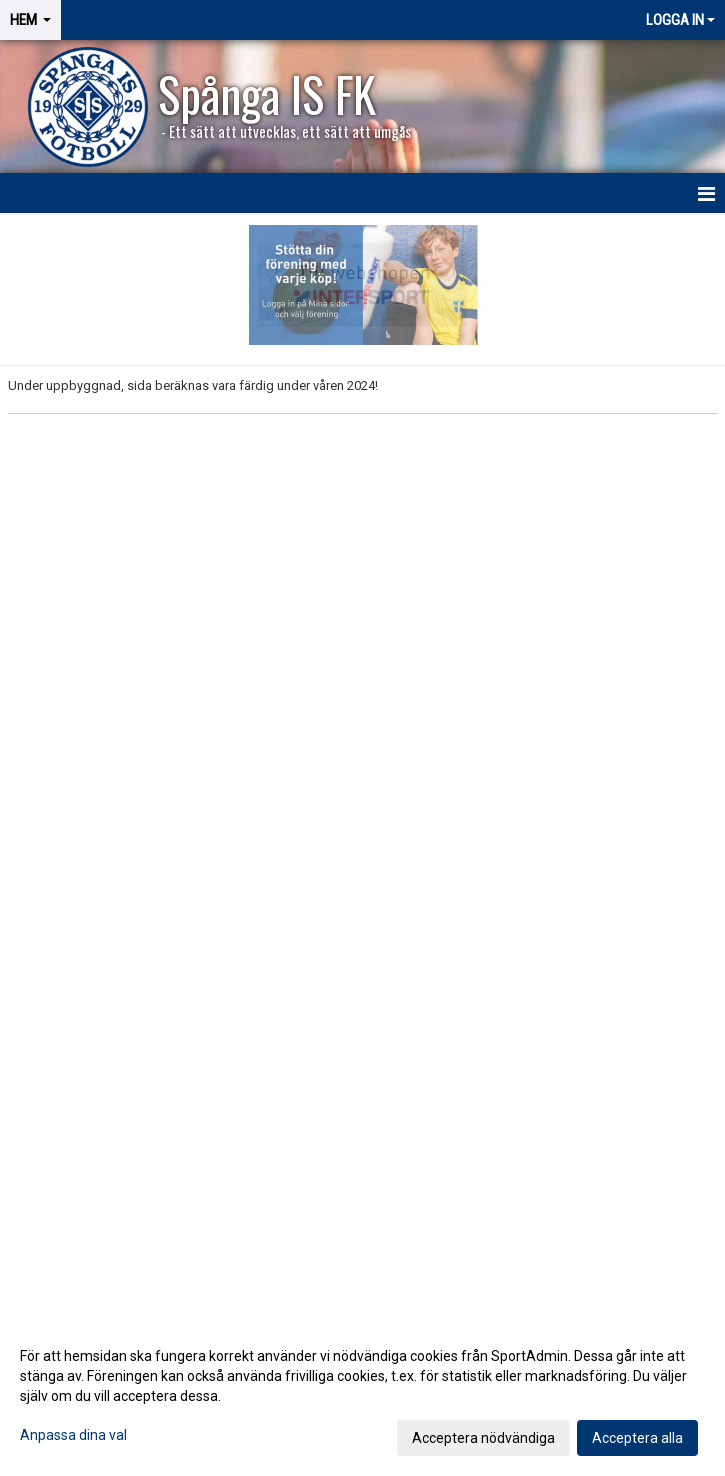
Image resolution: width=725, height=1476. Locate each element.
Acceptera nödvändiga (483, 1438)
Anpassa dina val (73, 1435)
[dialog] (362, 1396)
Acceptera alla (637, 1438)
